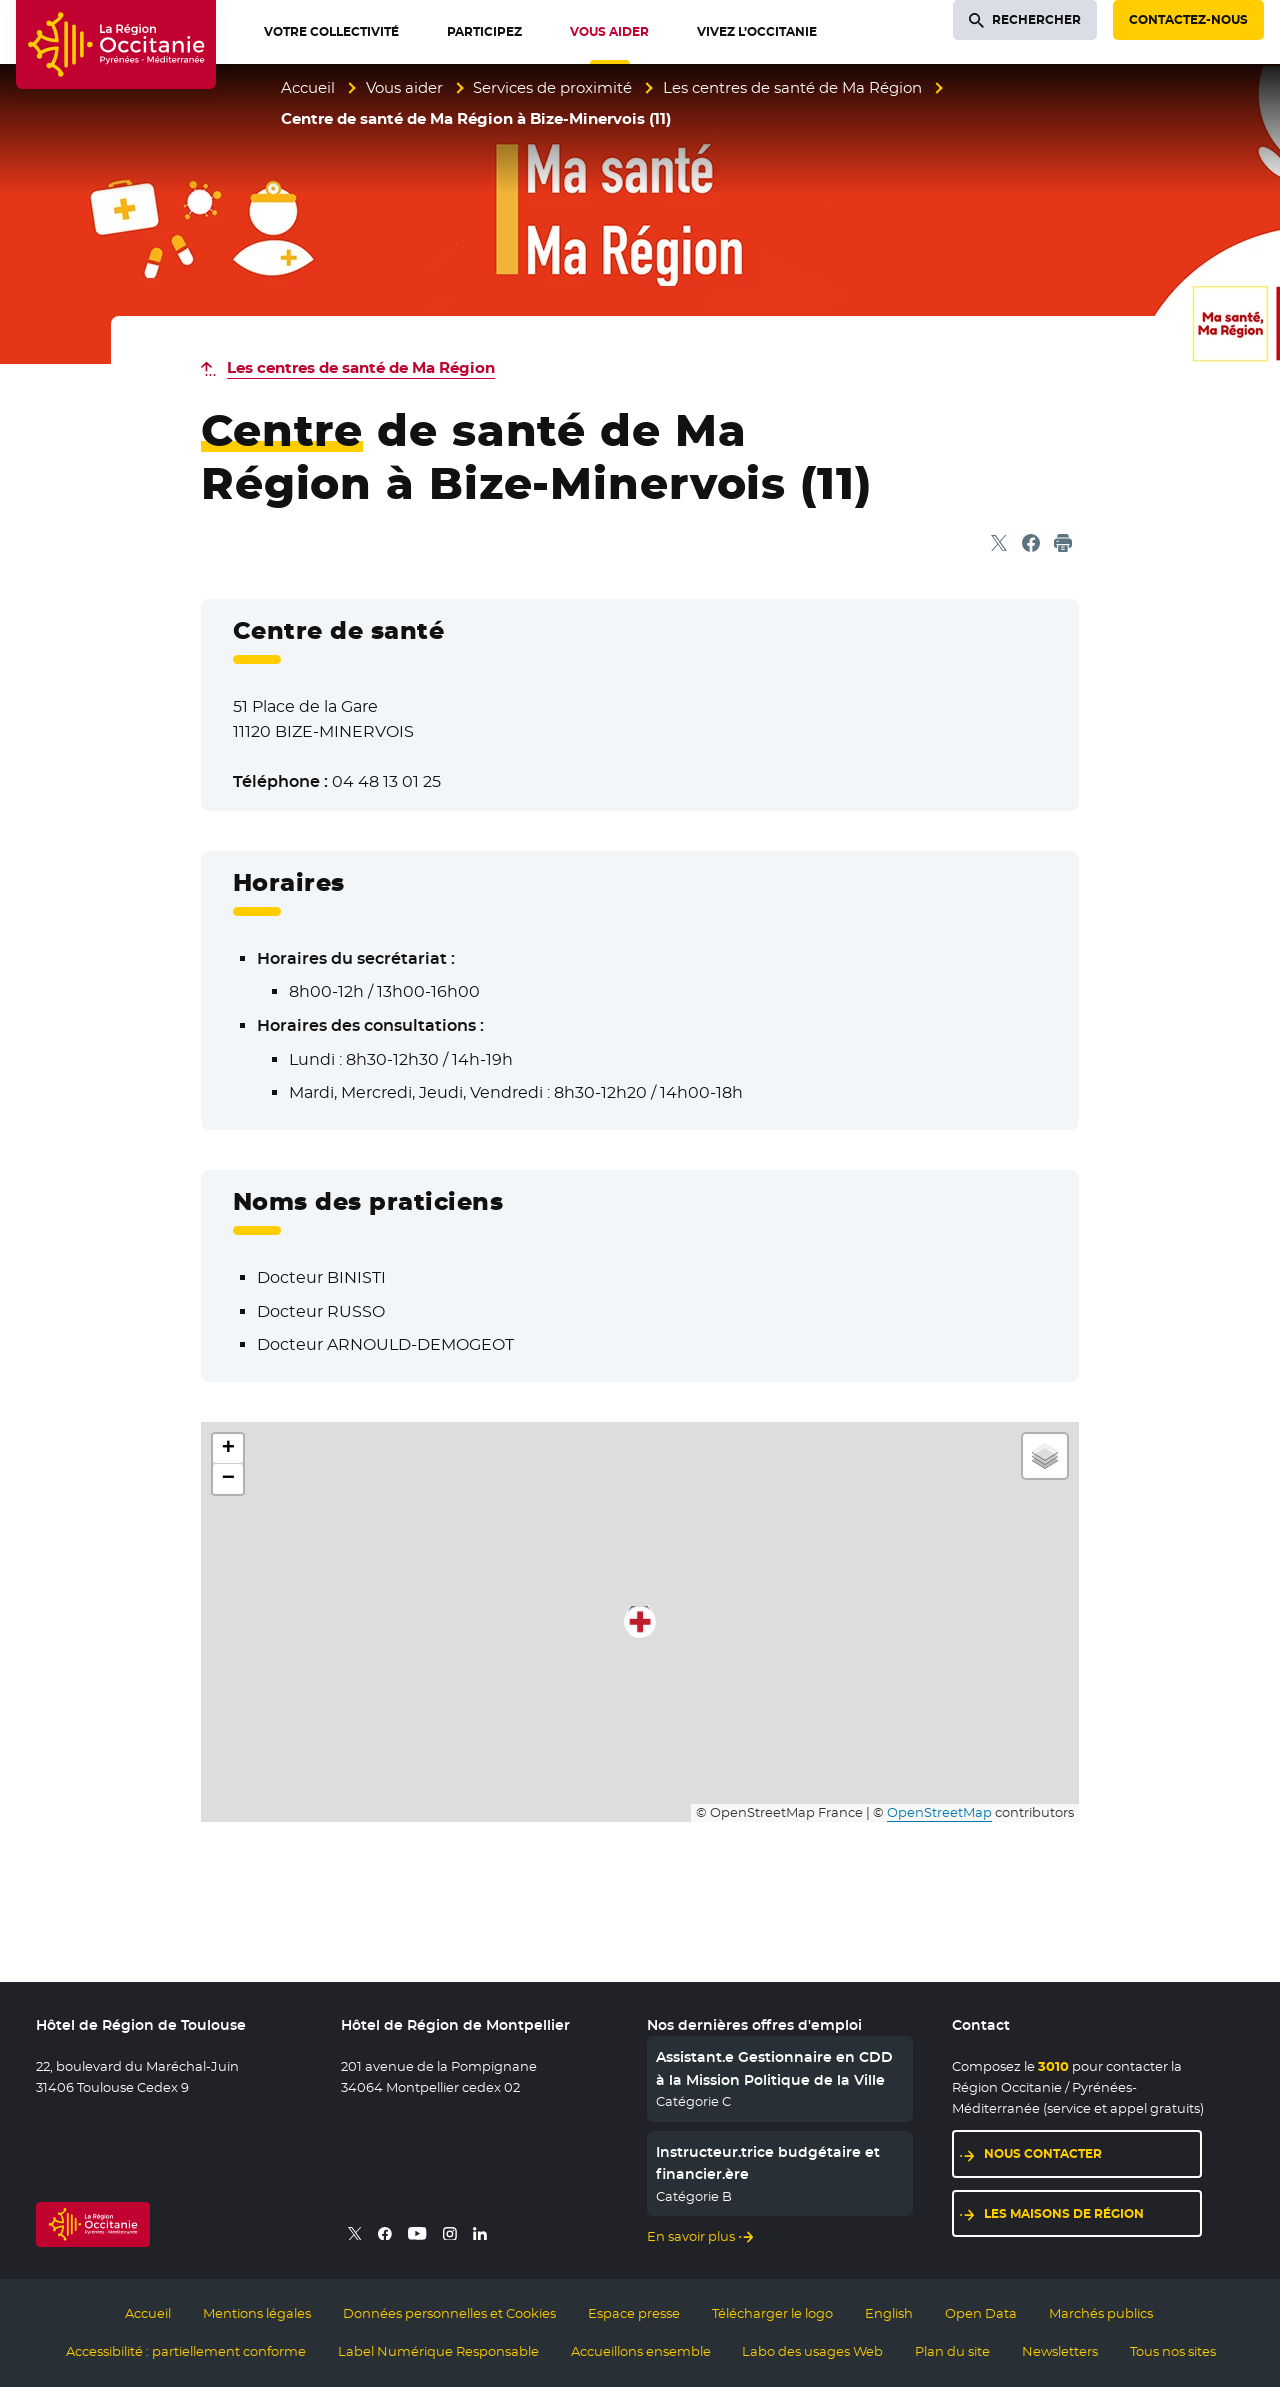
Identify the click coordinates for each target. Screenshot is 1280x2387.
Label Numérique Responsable (438, 2351)
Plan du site (952, 2351)
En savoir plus (691, 2236)
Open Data (981, 2313)
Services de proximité (552, 87)
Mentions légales (257, 2313)
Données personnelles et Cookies (449, 2313)
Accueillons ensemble (641, 2351)
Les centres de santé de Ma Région (792, 87)
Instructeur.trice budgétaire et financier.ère (768, 2163)
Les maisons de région (1064, 2213)
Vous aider (404, 87)
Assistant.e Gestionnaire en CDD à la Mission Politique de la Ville (774, 2068)
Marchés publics (1101, 2313)
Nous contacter (1043, 2153)
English (889, 2313)
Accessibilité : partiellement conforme (186, 2351)
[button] (640, 1622)
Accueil (308, 87)
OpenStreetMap (939, 1812)
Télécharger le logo (772, 2313)
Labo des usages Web (812, 2351)
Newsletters (1060, 2351)
